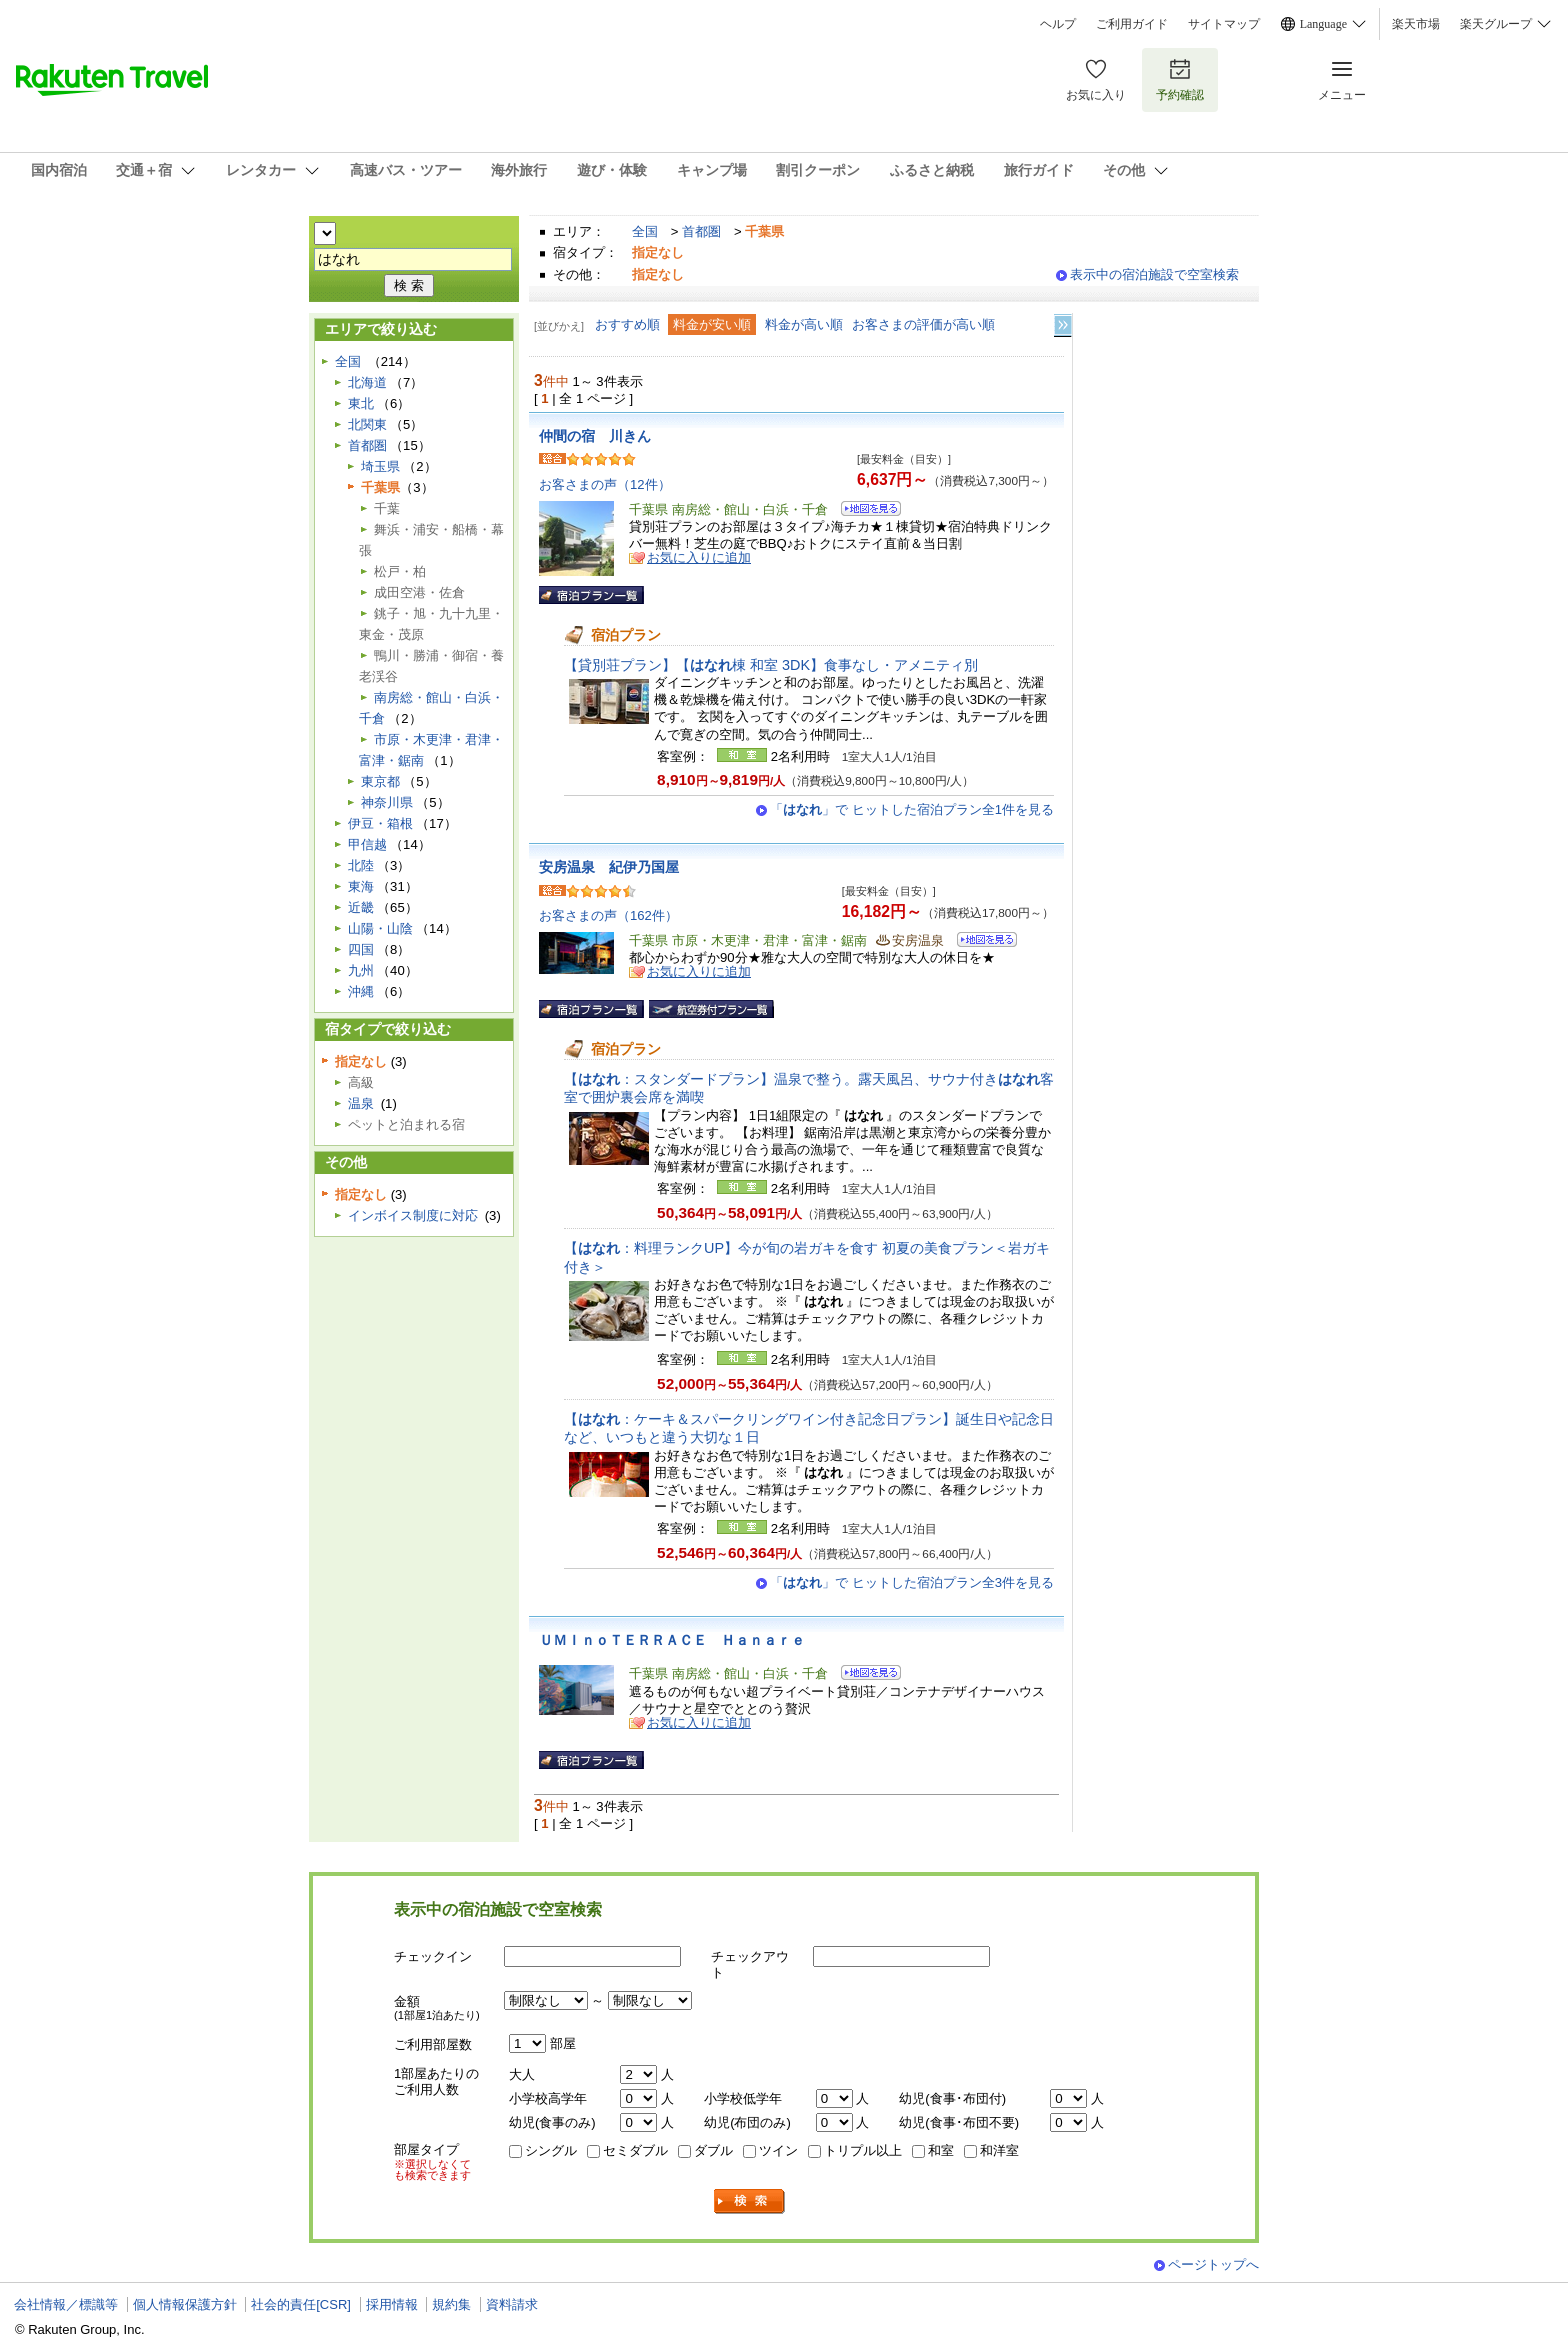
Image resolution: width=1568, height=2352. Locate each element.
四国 (361, 949)
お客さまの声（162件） (608, 915)
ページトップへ (1213, 2264)
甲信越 (367, 844)
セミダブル (635, 2150)
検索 (750, 2201)
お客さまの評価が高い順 (923, 324)
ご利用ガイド (1132, 24)
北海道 (367, 382)
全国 (645, 231)
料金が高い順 (804, 324)
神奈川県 (387, 802)
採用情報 (392, 2304)
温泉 (361, 1103)
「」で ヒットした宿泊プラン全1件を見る (912, 809)
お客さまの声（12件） (605, 484)
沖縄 (361, 991)
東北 (361, 403)
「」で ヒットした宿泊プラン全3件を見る (912, 1582)
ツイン (778, 2150)
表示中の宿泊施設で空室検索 (1154, 274)
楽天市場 (1416, 24)
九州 (361, 970)
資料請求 (512, 2304)
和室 (941, 2150)
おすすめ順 (627, 324)
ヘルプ (1058, 24)
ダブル (713, 2150)
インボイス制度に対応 (413, 1215)
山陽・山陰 (380, 928)
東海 (361, 886)
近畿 (361, 907)
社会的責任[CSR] (301, 2304)
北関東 (367, 424)
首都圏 (701, 231)
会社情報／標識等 (66, 2304)
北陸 (361, 865)
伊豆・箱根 (380, 823)
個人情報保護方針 (185, 2304)
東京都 (380, 781)
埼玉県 (380, 466)
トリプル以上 (863, 2150)
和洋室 (999, 2150)
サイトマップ (1224, 24)
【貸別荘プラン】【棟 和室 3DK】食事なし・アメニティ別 (771, 665)
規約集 (451, 2304)
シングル (551, 2150)
